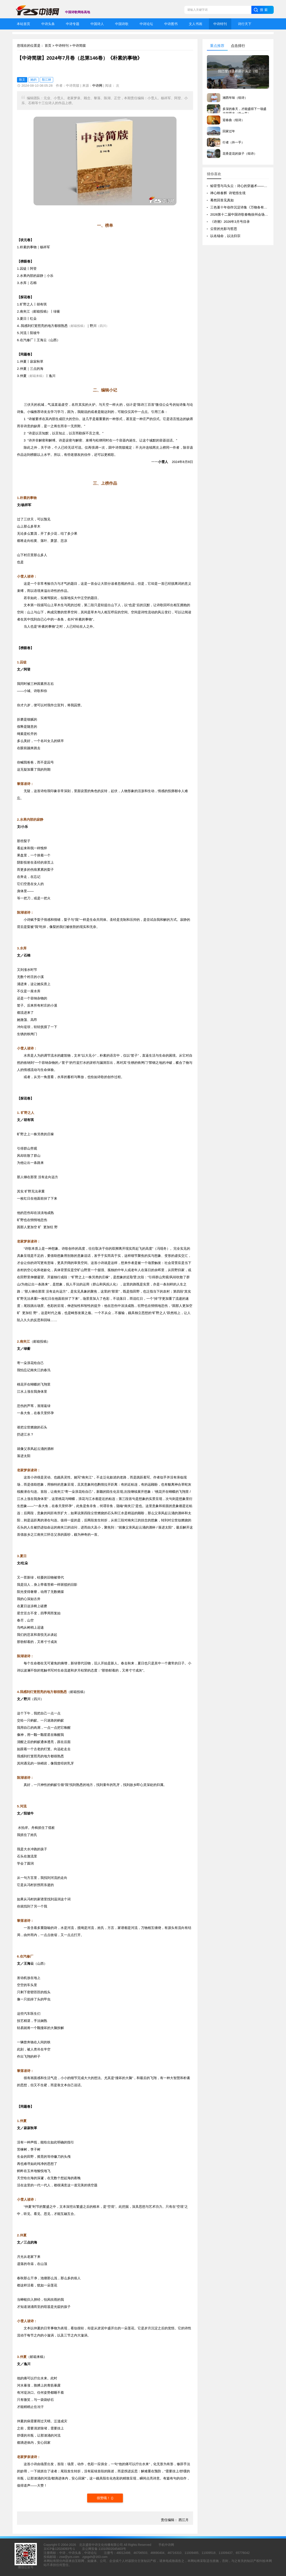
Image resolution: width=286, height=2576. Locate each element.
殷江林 (46, 79)
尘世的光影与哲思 (223, 229)
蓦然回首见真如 (222, 200)
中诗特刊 (62, 45)
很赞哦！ (104, 2498)
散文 (22, 79)
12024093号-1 (65, 2549)
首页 (48, 45)
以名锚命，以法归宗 (225, 236)
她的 (33, 79)
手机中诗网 (166, 2545)
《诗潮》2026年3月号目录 (230, 221)
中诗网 (97, 85)
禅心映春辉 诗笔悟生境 (228, 193)
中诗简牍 (79, 45)
